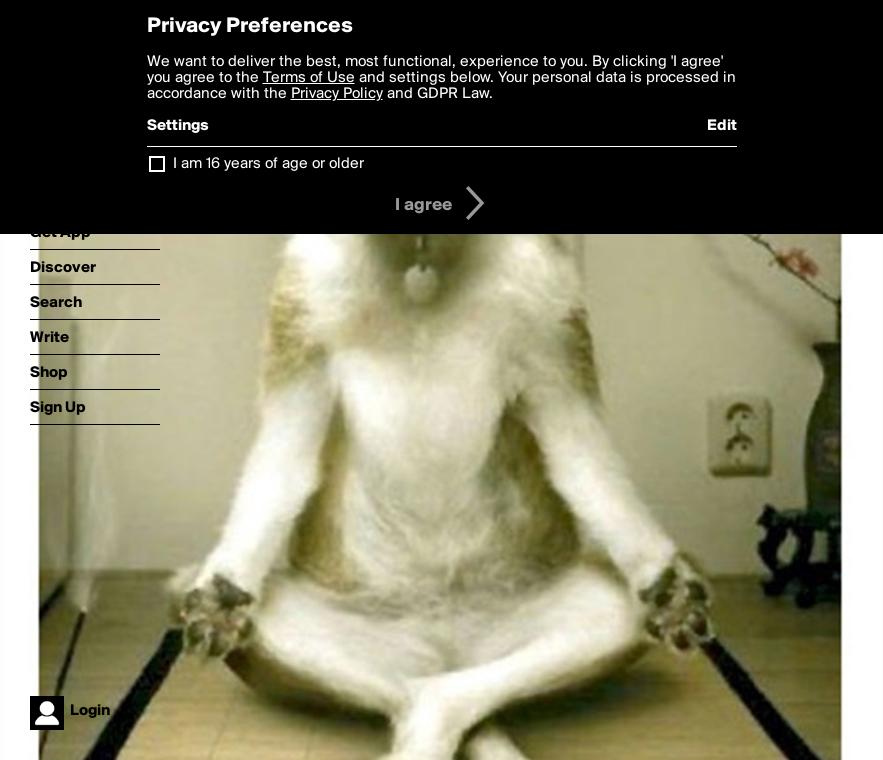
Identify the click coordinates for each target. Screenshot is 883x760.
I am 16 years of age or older (268, 164)
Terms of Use (309, 78)
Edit (722, 126)
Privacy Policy (337, 94)
